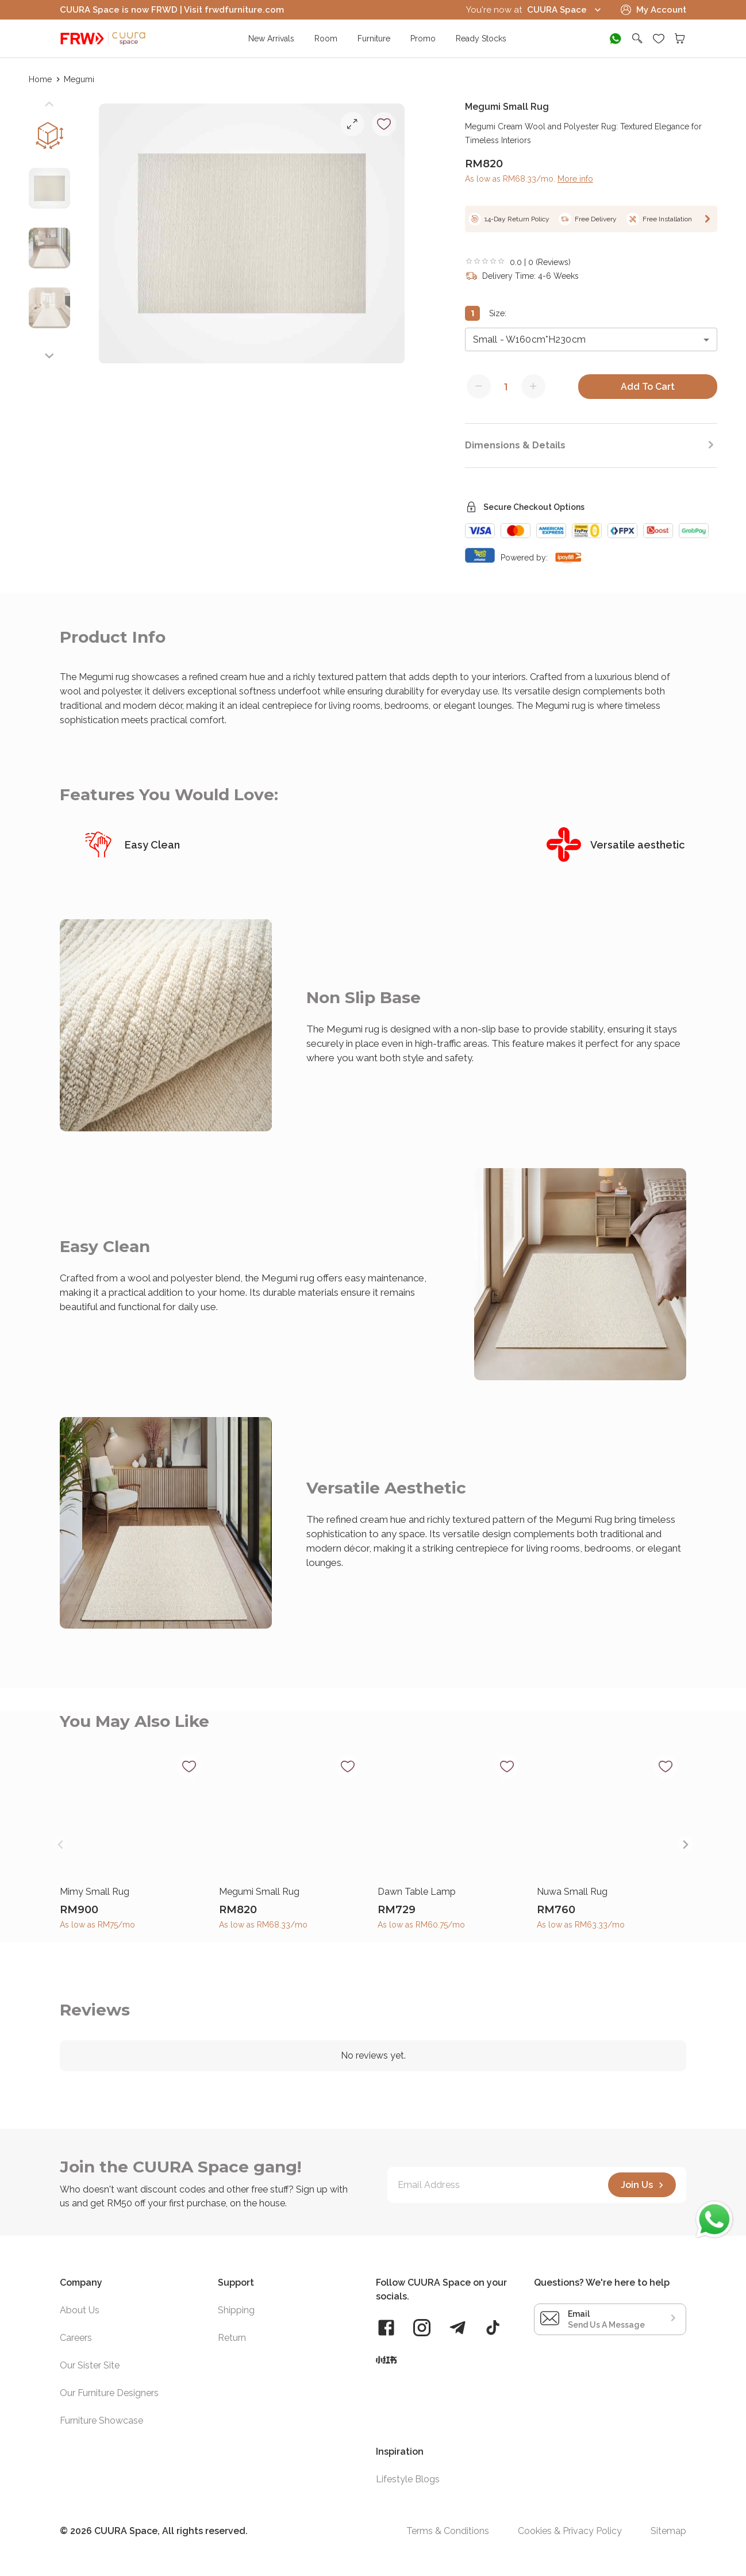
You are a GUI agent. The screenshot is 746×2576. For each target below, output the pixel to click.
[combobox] (591, 339)
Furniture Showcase (101, 2420)
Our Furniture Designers (109, 2392)
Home (40, 79)
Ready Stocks (481, 38)
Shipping (236, 2310)
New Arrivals (271, 38)
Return (232, 2337)
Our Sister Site (90, 2365)
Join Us (644, 2185)
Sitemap (668, 2531)
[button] (49, 193)
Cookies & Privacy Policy (570, 2531)
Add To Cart (648, 386)
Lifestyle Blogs (408, 2479)
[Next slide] (49, 355)
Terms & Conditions (447, 2531)
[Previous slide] (49, 104)
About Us (79, 2310)
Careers (76, 2337)
